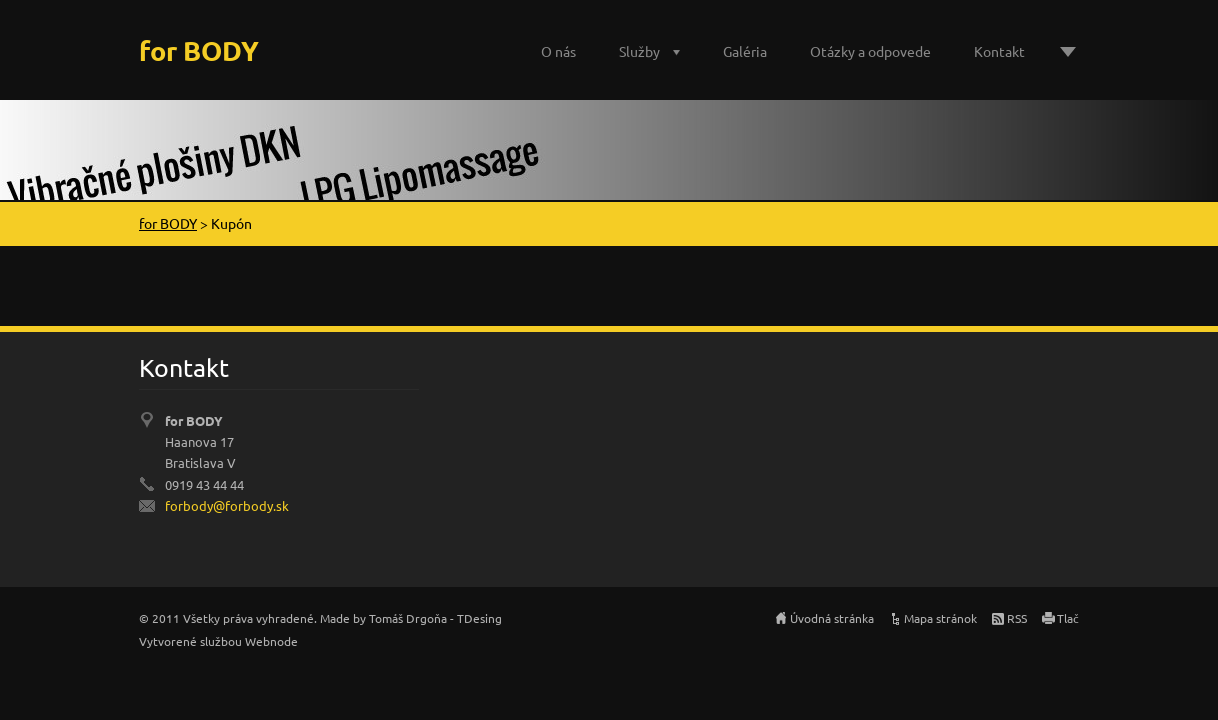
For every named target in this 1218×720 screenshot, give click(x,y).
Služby (639, 51)
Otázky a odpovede (870, 51)
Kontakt (999, 51)
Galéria (745, 51)
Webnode (271, 641)
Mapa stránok (940, 618)
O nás (558, 51)
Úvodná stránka (832, 618)
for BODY (168, 223)
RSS (1017, 618)
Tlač (1068, 618)
